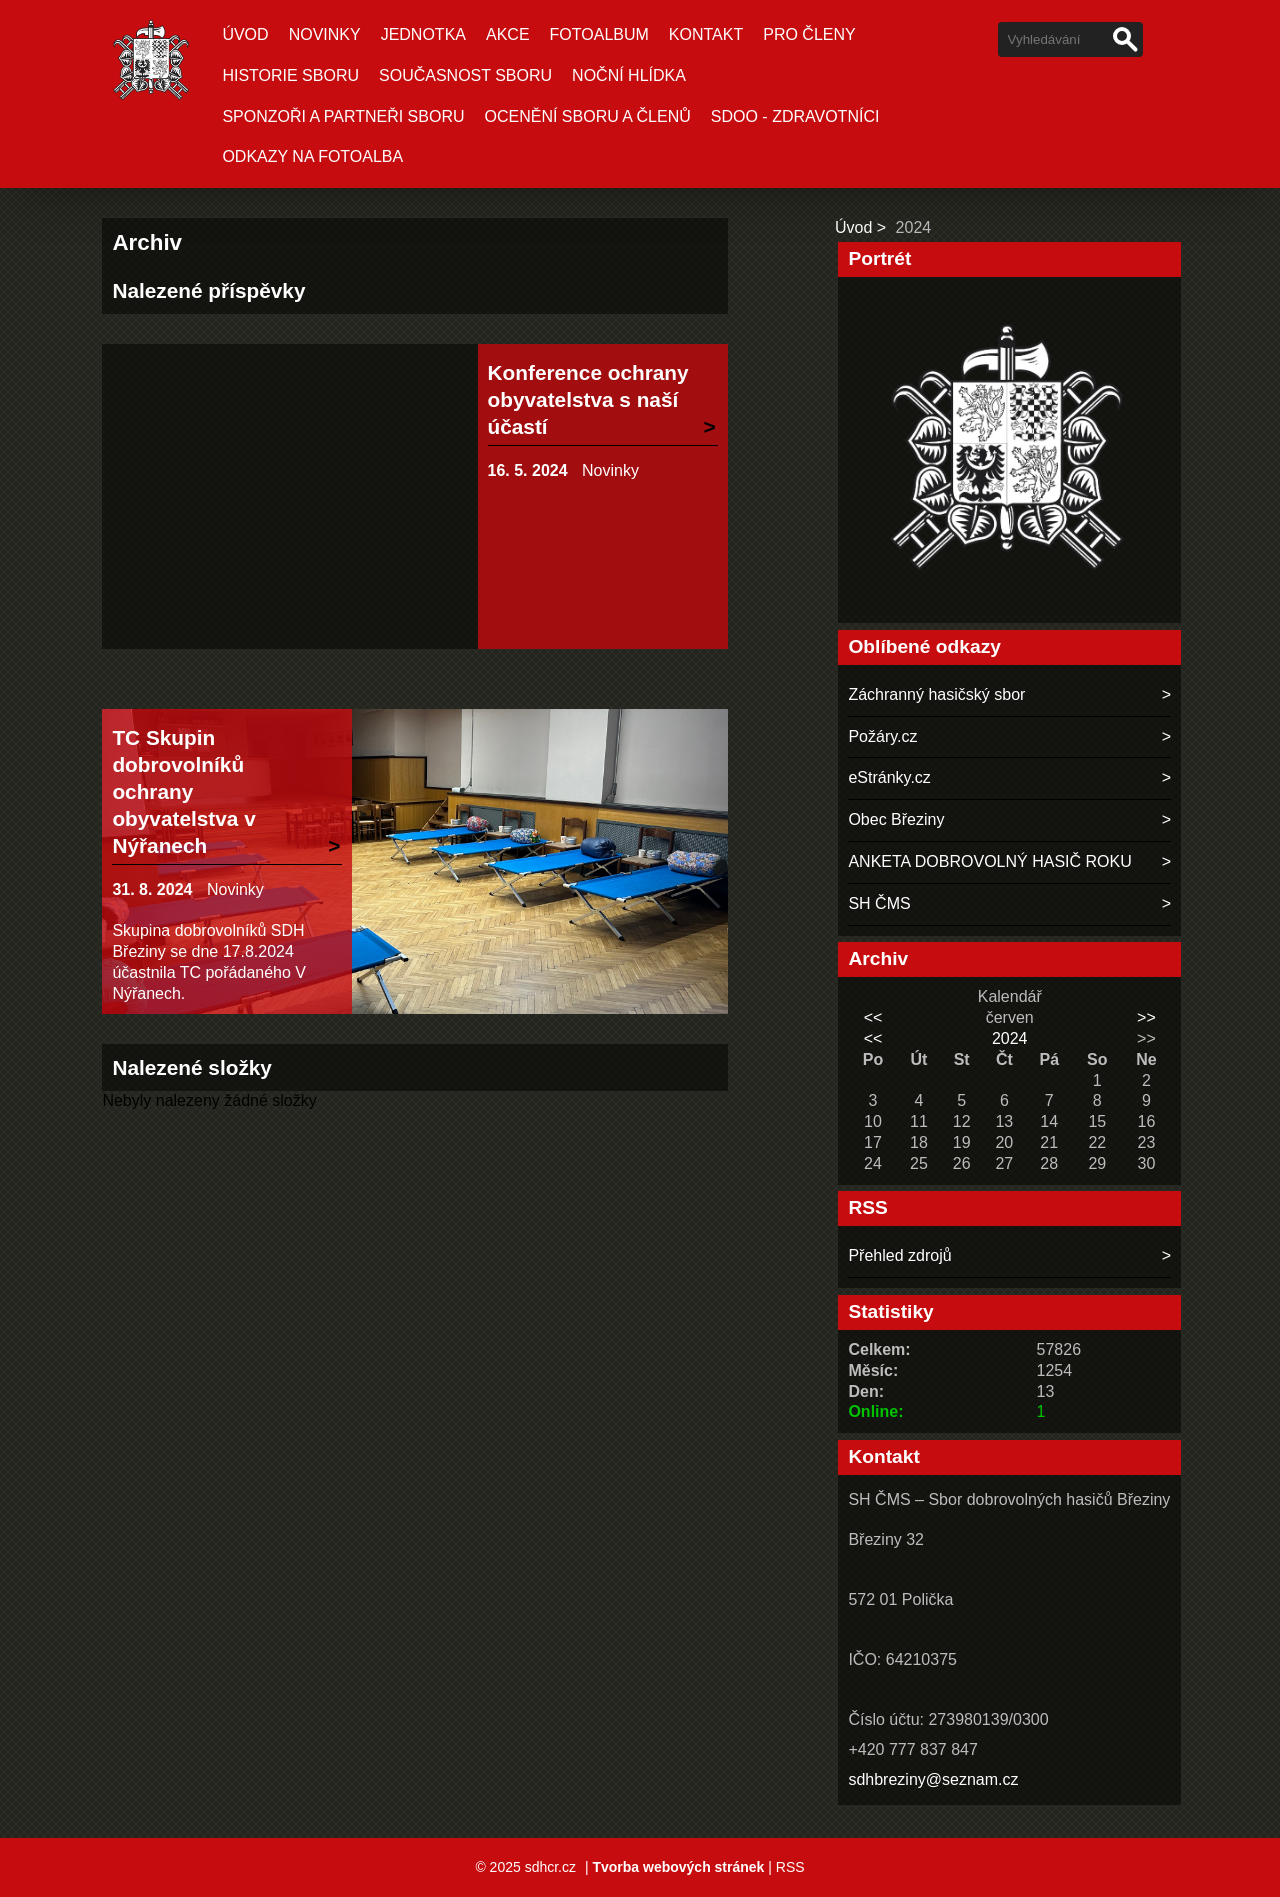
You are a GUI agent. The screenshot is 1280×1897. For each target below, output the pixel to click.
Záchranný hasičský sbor (936, 694)
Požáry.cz (882, 736)
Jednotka (423, 34)
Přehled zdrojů (899, 1255)
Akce (508, 34)
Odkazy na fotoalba (312, 156)
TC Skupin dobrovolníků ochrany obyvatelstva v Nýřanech (183, 791)
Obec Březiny (896, 819)
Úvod (245, 34)
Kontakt (706, 34)
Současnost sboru (465, 75)
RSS (790, 1867)
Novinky (325, 34)
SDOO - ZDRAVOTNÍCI (795, 116)
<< (873, 1017)
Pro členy (809, 34)
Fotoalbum (599, 34)
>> (1146, 1017)
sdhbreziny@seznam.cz (933, 1779)
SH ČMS (879, 903)
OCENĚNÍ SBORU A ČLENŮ (588, 116)
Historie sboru (290, 75)
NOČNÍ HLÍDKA (629, 75)
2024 (1010, 1038)
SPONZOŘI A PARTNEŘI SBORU (343, 116)
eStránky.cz (889, 777)
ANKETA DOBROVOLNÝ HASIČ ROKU (989, 861)
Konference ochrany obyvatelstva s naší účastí (588, 399)
